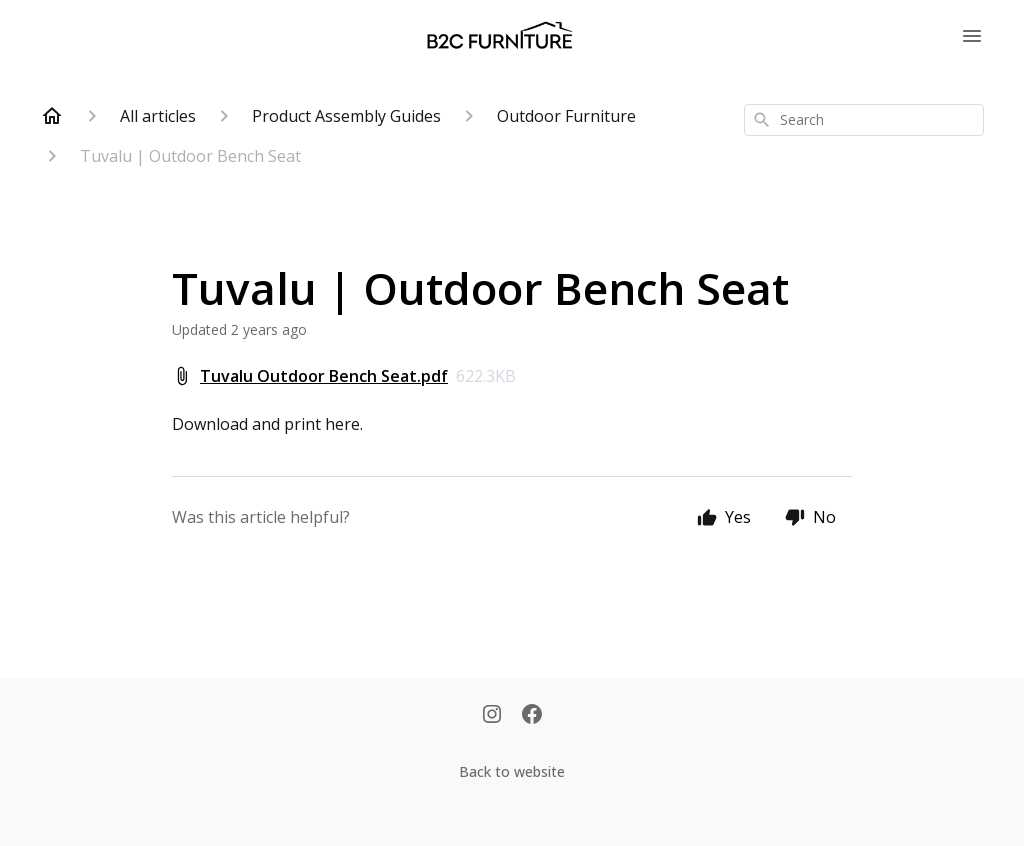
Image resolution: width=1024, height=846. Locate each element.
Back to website (512, 771)
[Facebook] (532, 716)
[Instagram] (492, 716)
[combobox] (864, 120)
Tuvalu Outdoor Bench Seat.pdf (324, 376)
